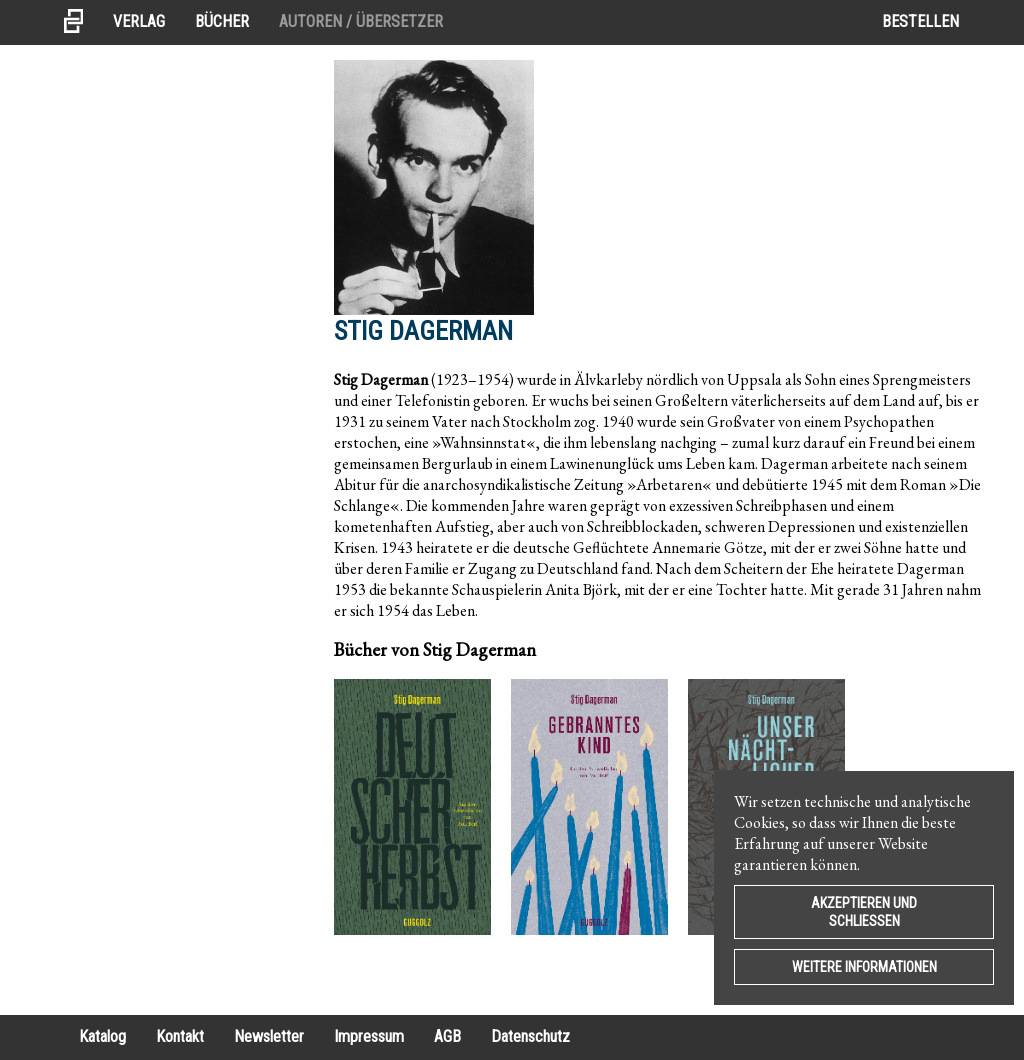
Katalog (102, 1036)
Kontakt (180, 1036)
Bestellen (920, 21)
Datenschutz (530, 1036)
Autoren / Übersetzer (361, 21)
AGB (447, 1036)
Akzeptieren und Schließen (864, 912)
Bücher (222, 21)
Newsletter (269, 1036)
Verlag (139, 21)
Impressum (369, 1036)
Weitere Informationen (864, 967)
